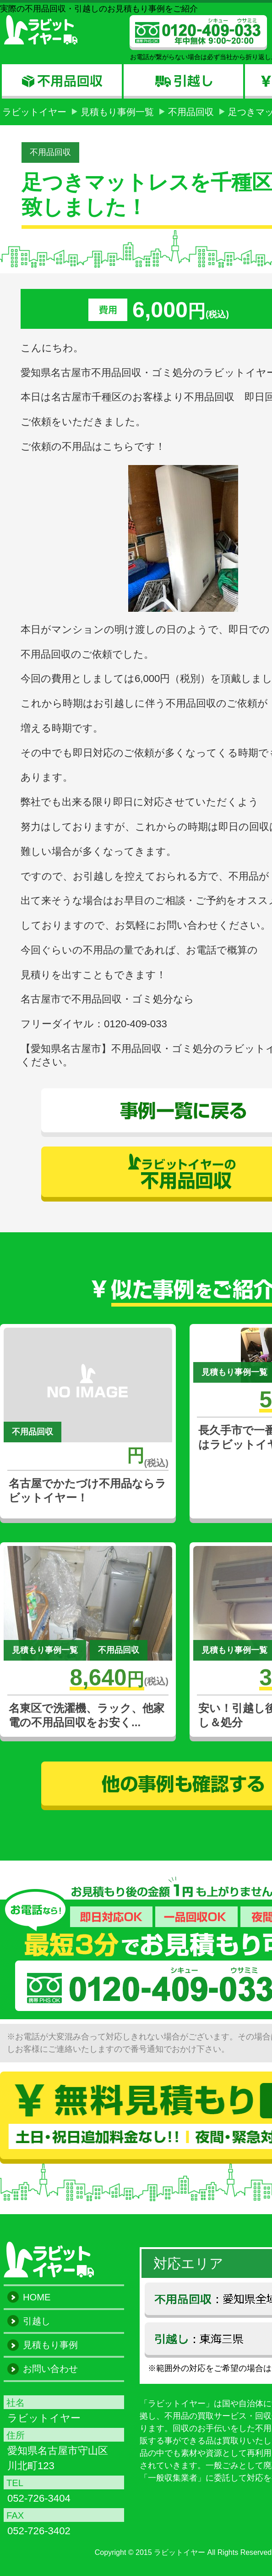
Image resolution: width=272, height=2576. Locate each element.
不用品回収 (191, 112)
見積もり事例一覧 (117, 112)
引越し (36, 2321)
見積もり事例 (50, 2345)
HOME (36, 2297)
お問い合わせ (50, 2369)
